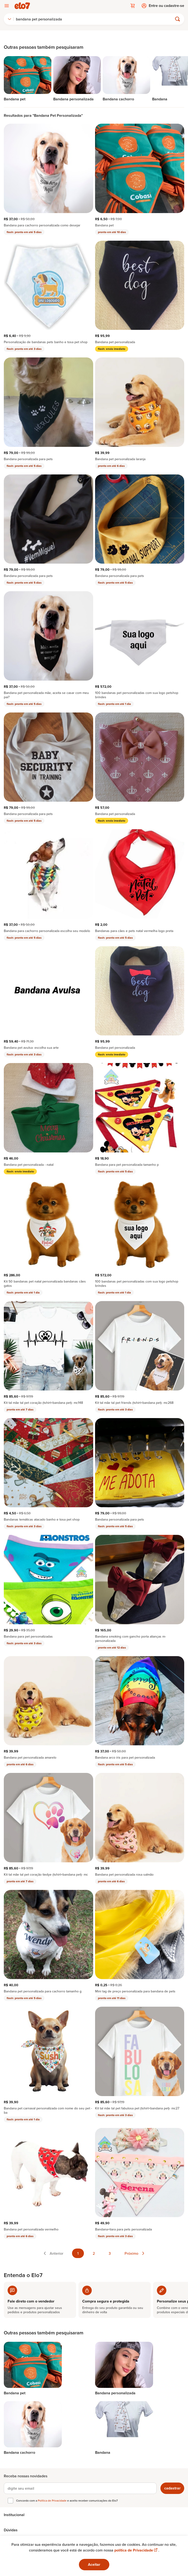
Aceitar (94, 2564)
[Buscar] (95, 19)
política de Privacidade (136, 2550)
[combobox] (9, 19)
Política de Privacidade (52, 2500)
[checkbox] (10, 2500)
